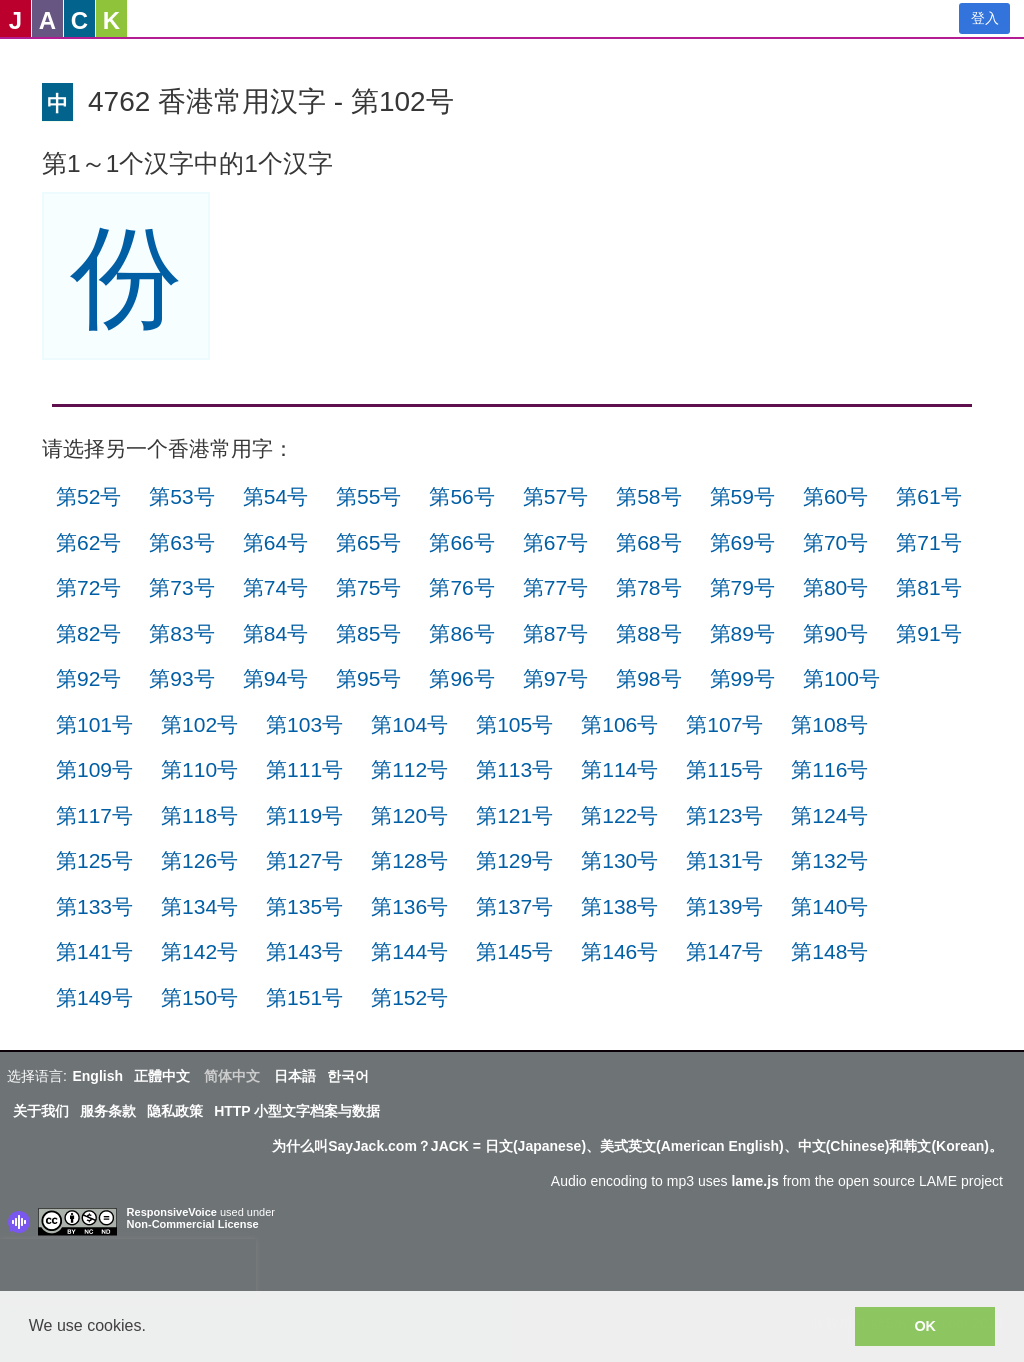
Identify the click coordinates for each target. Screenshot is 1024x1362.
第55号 (368, 496)
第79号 (742, 587)
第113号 (514, 769)
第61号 (928, 496)
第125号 (94, 860)
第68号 (648, 542)
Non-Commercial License (193, 1224)
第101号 (94, 724)
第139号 (724, 906)
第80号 (835, 587)
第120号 (409, 815)
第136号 (409, 906)
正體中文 (162, 1076)
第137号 (514, 906)
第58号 (648, 496)
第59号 (742, 496)
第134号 (199, 906)
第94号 (275, 678)
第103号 (304, 724)
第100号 (841, 678)
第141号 (94, 951)
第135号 (304, 906)
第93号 (181, 678)
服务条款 (108, 1111)
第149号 (94, 997)
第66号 (461, 542)
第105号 (514, 724)
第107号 (724, 724)
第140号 (829, 906)
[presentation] (128, 1269)
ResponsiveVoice (172, 1212)
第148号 (829, 951)
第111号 (304, 769)
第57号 (555, 496)
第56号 (461, 496)
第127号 (304, 860)
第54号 (275, 496)
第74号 (275, 587)
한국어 (348, 1076)
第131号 (724, 860)
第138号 (619, 906)
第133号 (94, 906)
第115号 (724, 769)
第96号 (461, 678)
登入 (985, 18)
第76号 (461, 587)
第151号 (304, 997)
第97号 (555, 678)
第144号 (409, 951)
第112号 (409, 769)
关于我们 (41, 1111)
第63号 (181, 542)
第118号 (199, 815)
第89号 (742, 633)
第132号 (829, 860)
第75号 (368, 587)
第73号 (181, 587)
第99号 (742, 678)
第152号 (409, 997)
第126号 (199, 860)
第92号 (88, 678)
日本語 (295, 1076)
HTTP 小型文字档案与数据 (297, 1111)
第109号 (94, 769)
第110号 (199, 769)
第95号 (368, 678)
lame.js (754, 1181)
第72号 (88, 587)
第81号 (928, 587)
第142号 (199, 951)
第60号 (835, 496)
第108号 (829, 724)
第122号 (619, 815)
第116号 (829, 769)
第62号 (88, 542)
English (97, 1076)
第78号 (648, 587)
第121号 (514, 815)
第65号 (368, 542)
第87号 (555, 633)
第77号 (555, 587)
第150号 (199, 997)
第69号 (742, 542)
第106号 (619, 724)
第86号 (461, 633)
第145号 (514, 951)
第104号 (409, 724)
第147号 (724, 951)
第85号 (368, 633)
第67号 (555, 542)
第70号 (835, 542)
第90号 (835, 633)
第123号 (724, 815)
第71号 (928, 542)
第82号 (88, 633)
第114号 (619, 769)
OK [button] (925, 1326)
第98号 (648, 678)
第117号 (94, 815)
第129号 (514, 860)
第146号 (619, 951)
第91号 (928, 633)
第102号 (199, 724)
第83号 (181, 633)
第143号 (304, 951)
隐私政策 (175, 1111)
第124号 (829, 815)
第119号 (304, 815)
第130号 (619, 860)
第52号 (88, 496)
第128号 (409, 860)
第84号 (275, 633)
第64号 (275, 542)
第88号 (648, 633)
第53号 (181, 496)
